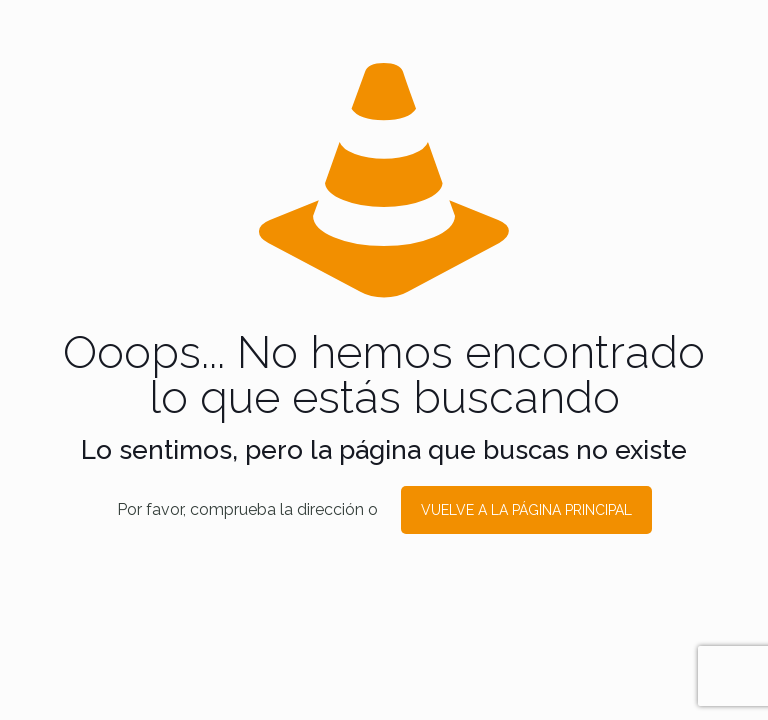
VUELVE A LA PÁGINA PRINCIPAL (526, 510)
